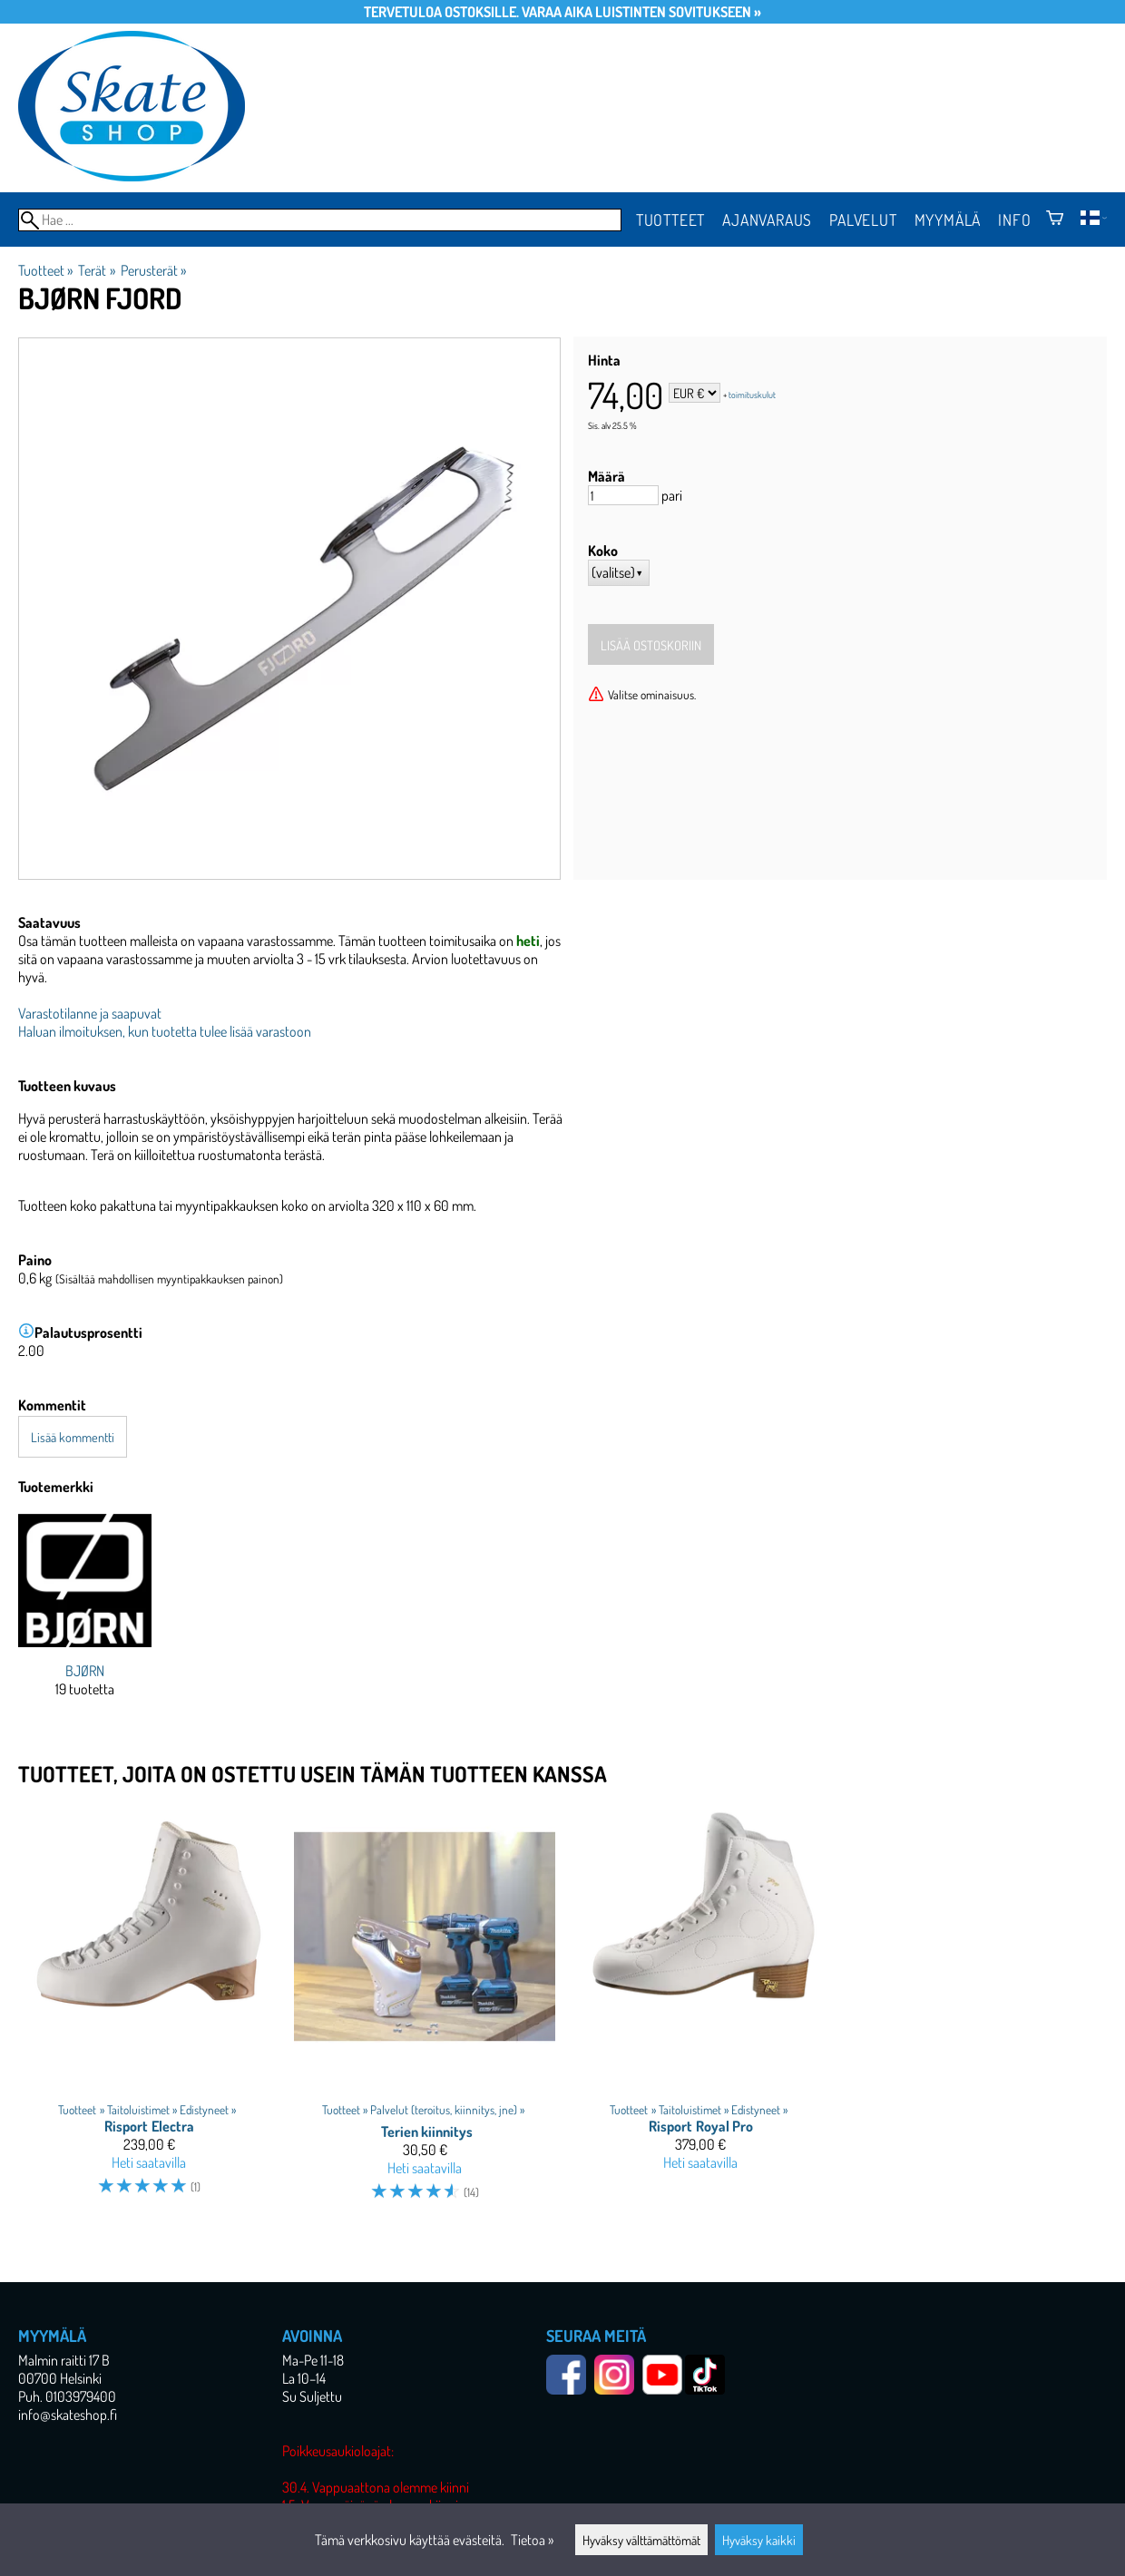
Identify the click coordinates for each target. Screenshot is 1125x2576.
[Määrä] (623, 495)
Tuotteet (670, 219)
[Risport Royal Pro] (700, 2011)
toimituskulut (752, 394)
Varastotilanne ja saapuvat (89, 1013)
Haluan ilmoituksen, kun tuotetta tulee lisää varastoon (164, 1031)
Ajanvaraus (767, 219)
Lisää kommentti (72, 1437)
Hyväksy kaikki (759, 2540)
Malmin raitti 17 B (64, 2360)
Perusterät (153, 270)
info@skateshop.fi (67, 2414)
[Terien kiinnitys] (424, 2011)
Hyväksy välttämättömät (641, 2540)
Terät (96, 270)
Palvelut (862, 219)
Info (1014, 219)
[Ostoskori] (1054, 219)
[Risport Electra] (148, 2011)
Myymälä (948, 219)
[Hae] (319, 220)
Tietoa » (532, 2540)
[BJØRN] (85, 1620)
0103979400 (80, 2396)
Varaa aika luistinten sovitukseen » (641, 12)
